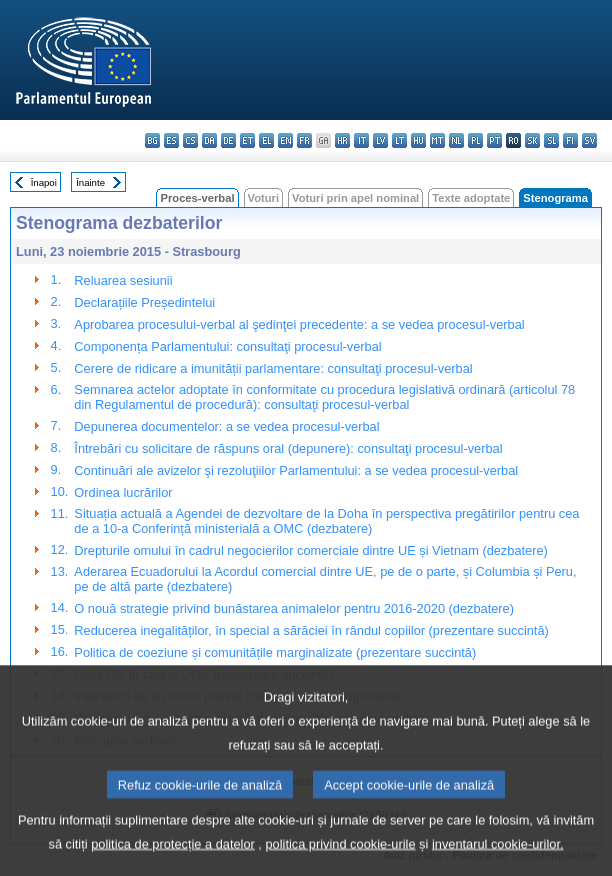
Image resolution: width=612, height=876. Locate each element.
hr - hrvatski (342, 140)
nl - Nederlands (456, 140)
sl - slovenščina (551, 140)
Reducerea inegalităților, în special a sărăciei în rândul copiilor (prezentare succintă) (311, 630)
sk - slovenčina (532, 140)
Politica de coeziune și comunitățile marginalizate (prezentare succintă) (275, 652)
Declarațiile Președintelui (144, 302)
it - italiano (361, 140)
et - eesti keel (247, 140)
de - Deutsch (228, 140)
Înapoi (44, 182)
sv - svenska (589, 140)
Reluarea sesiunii (123, 280)
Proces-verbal (197, 198)
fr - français (304, 140)
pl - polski (475, 140)
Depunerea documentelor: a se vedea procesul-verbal (226, 426)
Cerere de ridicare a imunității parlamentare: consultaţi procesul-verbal (273, 368)
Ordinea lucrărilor (123, 492)
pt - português (494, 140)
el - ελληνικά (266, 140)
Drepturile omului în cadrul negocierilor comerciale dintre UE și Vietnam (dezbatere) (310, 550)
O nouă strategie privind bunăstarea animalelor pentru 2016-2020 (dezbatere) (294, 608)
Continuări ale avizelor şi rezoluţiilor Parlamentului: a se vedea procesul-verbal (296, 470)
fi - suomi (570, 140)
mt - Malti (437, 140)
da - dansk (209, 140)
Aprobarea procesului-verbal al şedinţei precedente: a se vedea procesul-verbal (299, 324)
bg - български (152, 140)
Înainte (90, 182)
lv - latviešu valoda (380, 140)
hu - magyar (418, 140)
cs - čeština (190, 140)
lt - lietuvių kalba (399, 140)
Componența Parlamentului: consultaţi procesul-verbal (227, 346)
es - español (171, 140)
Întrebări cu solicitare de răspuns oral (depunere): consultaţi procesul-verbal (288, 448)
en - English (285, 140)
